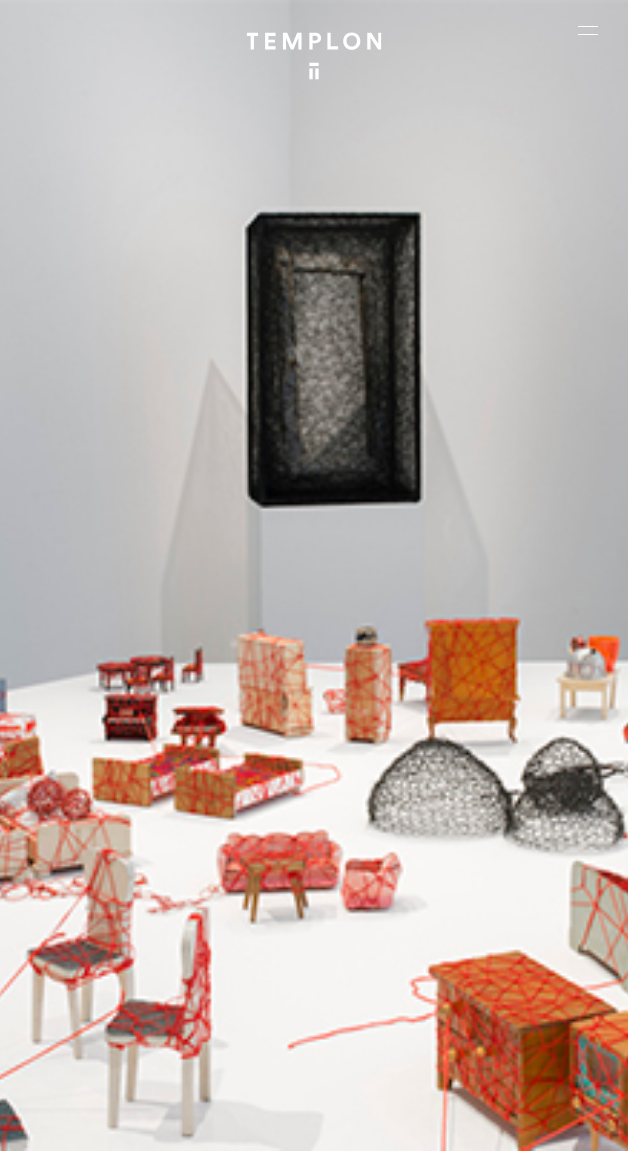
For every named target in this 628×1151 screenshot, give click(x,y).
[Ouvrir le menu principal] (588, 30)
